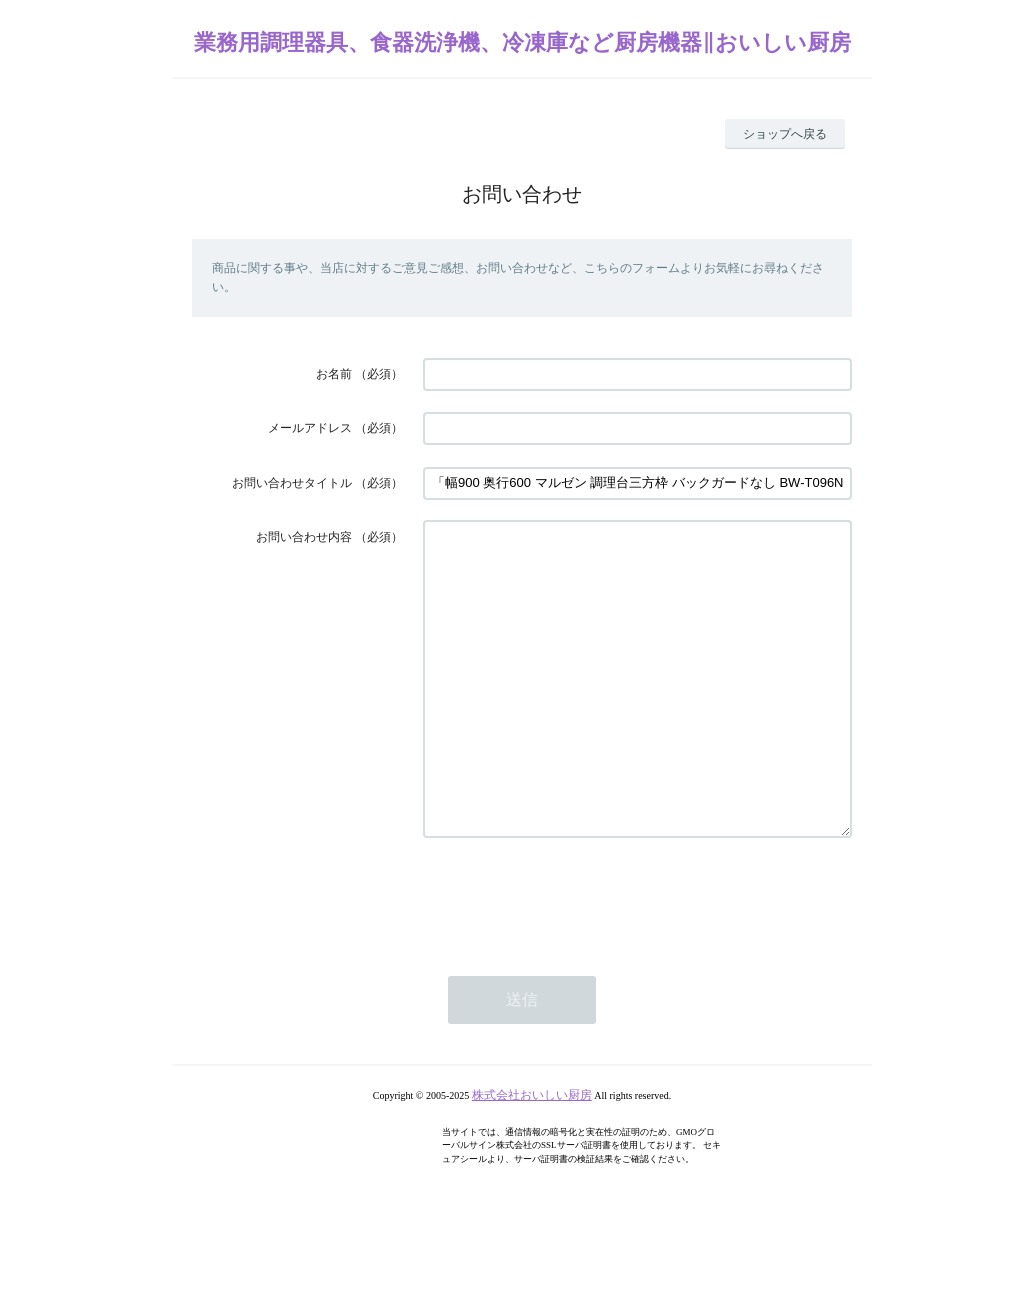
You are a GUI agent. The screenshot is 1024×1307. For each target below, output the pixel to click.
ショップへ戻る (785, 134)
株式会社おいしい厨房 (532, 1155)
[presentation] (575, 957)
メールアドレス (310, 428)
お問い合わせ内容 (304, 537)
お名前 (334, 374)
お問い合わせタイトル (292, 483)
